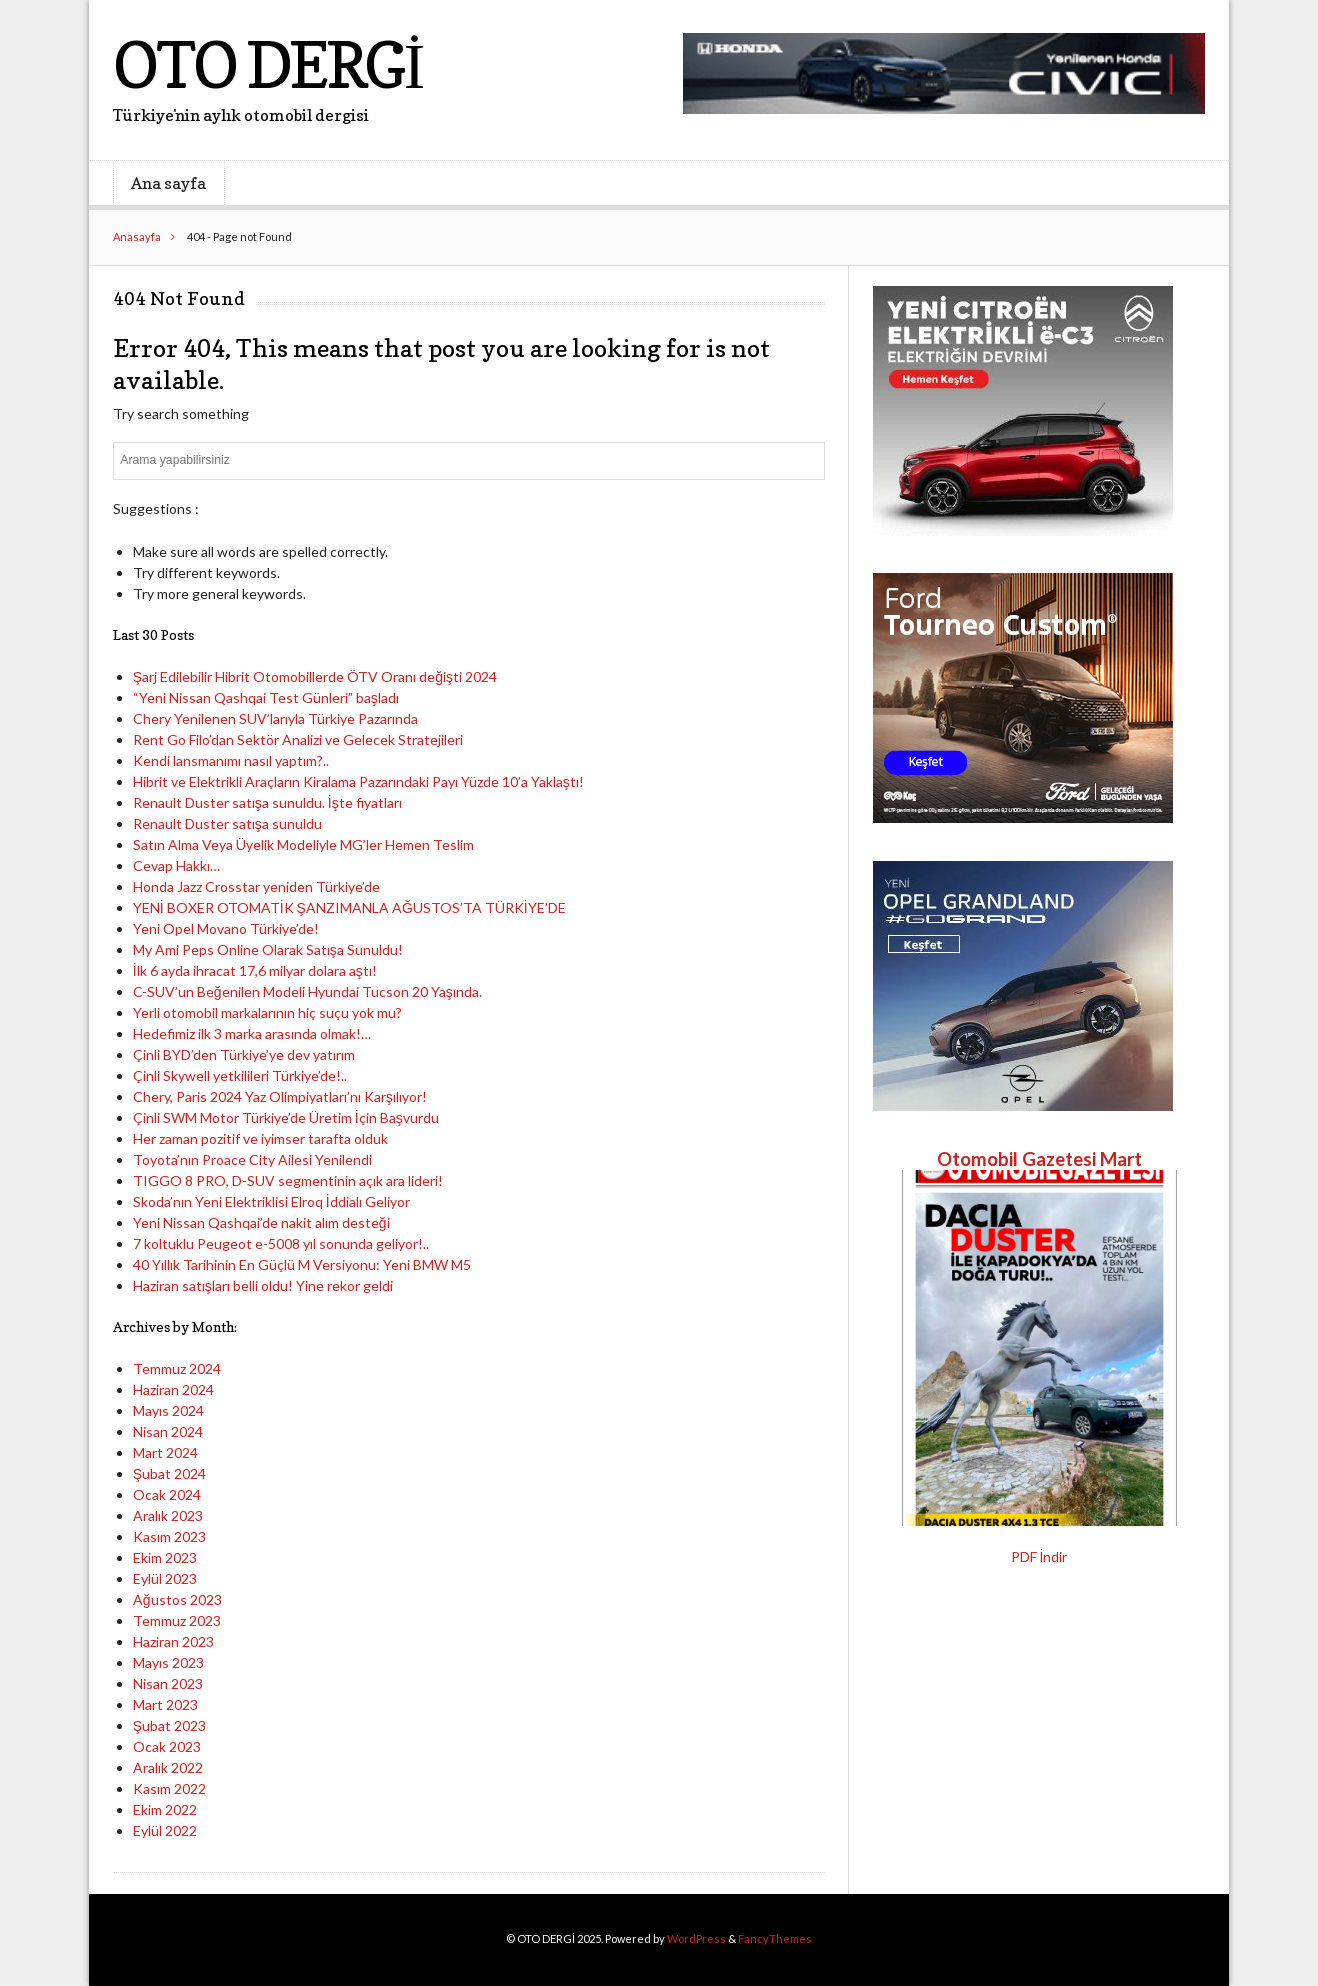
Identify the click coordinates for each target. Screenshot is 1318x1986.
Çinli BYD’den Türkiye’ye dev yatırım (244, 1054)
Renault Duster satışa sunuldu (227, 823)
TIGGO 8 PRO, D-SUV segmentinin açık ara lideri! (288, 1180)
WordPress (696, 1938)
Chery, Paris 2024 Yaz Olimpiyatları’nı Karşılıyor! (280, 1096)
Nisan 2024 (168, 1431)
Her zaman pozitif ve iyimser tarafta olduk (260, 1138)
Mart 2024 (165, 1452)
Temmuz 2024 (177, 1368)
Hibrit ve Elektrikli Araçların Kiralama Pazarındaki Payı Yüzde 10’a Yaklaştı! (358, 781)
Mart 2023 (165, 1704)
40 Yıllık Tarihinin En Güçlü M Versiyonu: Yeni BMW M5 (302, 1264)
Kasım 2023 (169, 1536)
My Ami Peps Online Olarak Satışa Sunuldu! (268, 949)
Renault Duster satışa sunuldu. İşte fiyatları (267, 802)
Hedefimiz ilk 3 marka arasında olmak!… (252, 1033)
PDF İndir (1039, 1556)
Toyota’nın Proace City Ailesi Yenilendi (252, 1159)
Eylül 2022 (165, 1830)
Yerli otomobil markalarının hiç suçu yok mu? (267, 1012)
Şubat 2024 (169, 1473)
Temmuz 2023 (177, 1620)
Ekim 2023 (165, 1557)
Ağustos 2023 (177, 1599)
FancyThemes (775, 1938)
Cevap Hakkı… (176, 865)
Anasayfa (137, 236)
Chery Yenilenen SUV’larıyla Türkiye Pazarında (275, 718)
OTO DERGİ (267, 64)
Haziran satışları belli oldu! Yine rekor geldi (263, 1285)
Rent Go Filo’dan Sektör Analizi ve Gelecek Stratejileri (298, 739)
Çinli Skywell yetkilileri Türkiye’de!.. (240, 1075)
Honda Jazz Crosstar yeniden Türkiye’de (256, 886)
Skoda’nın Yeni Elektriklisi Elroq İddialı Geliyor (271, 1201)
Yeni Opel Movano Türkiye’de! (226, 928)
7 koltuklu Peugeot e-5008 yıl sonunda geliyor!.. (281, 1243)
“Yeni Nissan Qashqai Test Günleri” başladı (266, 697)
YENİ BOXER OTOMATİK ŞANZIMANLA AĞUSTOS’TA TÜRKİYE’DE (349, 907)
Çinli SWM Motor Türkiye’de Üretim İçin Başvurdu (286, 1117)
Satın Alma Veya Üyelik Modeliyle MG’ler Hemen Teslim (303, 844)
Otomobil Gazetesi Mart (1039, 1159)
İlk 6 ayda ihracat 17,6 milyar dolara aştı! (255, 970)
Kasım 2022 (169, 1788)
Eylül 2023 (165, 1578)
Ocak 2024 (167, 1494)
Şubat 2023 (169, 1725)
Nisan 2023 (168, 1683)
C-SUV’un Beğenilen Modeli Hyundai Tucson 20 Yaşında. (307, 991)
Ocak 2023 (167, 1746)
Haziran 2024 (173, 1389)
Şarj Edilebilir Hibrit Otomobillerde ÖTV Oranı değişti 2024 (315, 676)
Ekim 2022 (165, 1809)
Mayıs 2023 (168, 1662)
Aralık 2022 (168, 1767)
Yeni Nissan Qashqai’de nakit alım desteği (261, 1222)
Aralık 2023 (168, 1515)
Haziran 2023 (173, 1641)
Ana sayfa (168, 183)
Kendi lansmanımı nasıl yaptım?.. (231, 760)
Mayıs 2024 (168, 1410)
